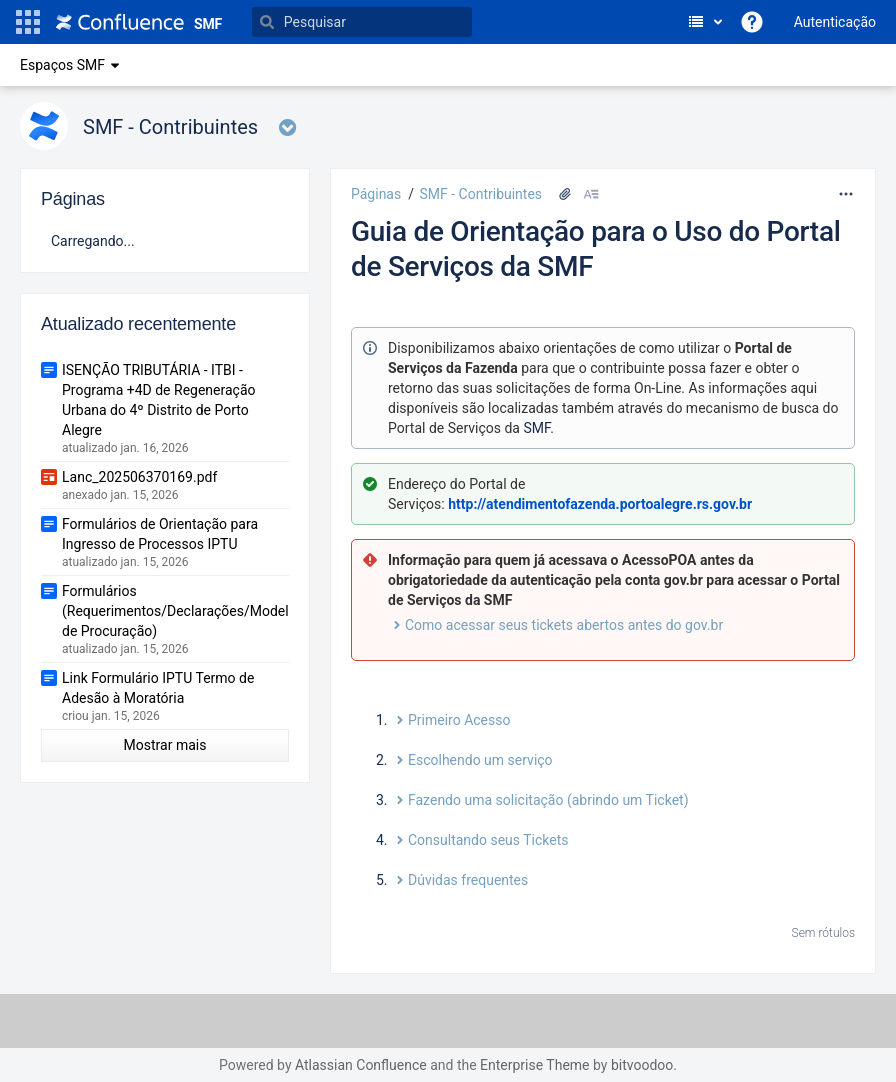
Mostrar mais (165, 745)
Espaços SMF (72, 65)
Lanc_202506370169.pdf (139, 477)
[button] (28, 22)
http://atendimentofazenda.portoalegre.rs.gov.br (600, 504)
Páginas (376, 194)
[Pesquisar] (362, 22)
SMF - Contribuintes (480, 194)
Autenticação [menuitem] (835, 22)
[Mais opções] (846, 194)
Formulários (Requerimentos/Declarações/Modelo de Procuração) (179, 611)
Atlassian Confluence (361, 1065)
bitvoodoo (642, 1065)
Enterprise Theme (534, 1065)
